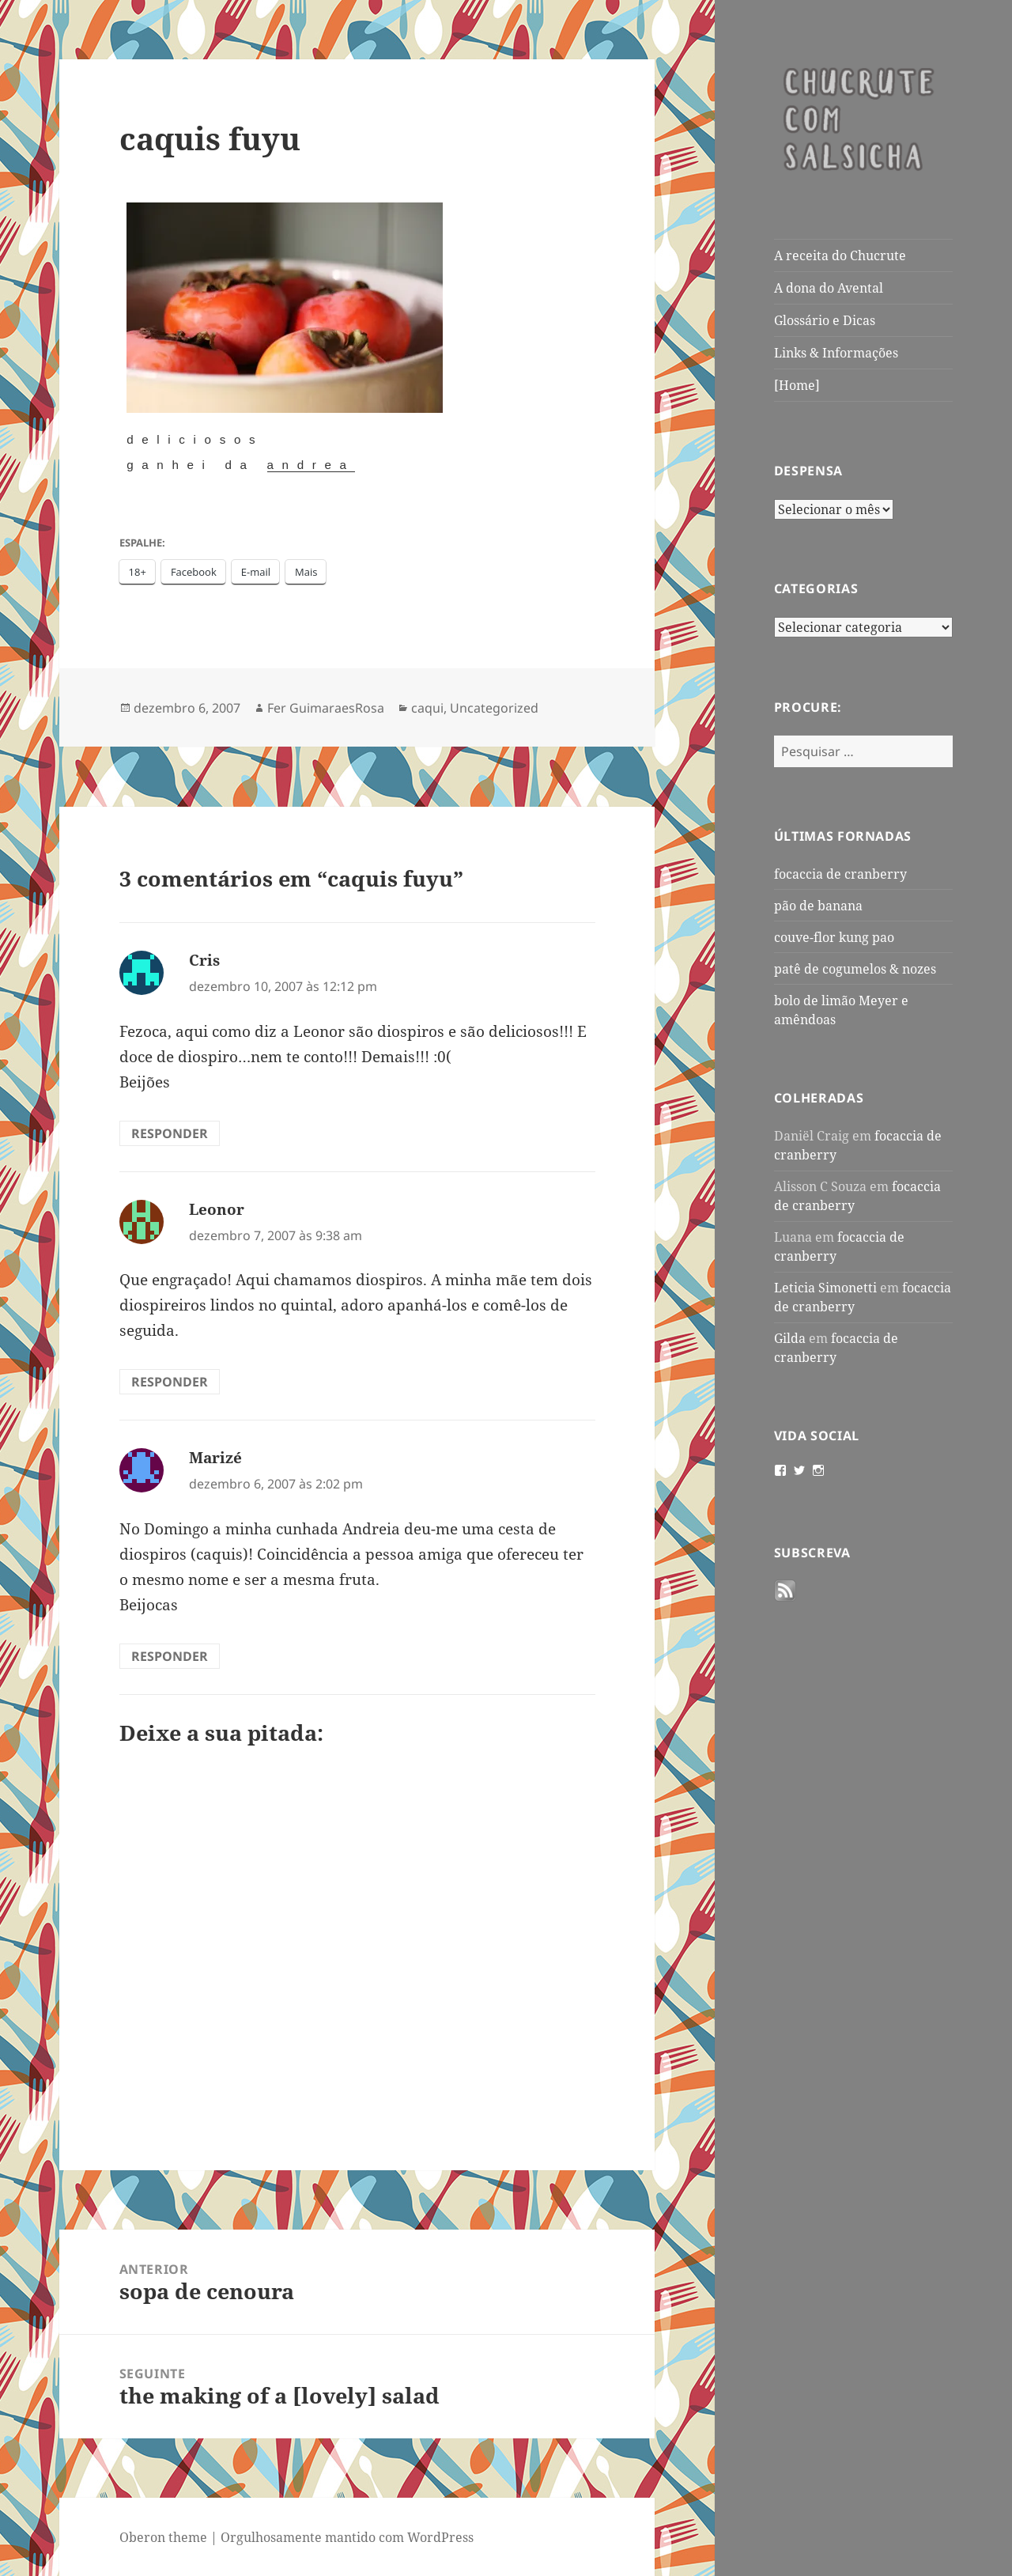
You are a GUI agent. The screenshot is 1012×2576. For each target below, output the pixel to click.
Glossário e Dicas (824, 320)
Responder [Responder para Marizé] (169, 1656)
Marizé (215, 1457)
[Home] (797, 385)
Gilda (790, 1338)
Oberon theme (163, 2537)
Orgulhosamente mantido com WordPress (347, 2537)
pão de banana (818, 905)
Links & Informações (836, 352)
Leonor (216, 1209)
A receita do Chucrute (840, 255)
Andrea (311, 464)
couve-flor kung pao (834, 937)
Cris (204, 960)
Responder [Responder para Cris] (169, 1133)
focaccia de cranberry (840, 874)
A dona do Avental (828, 288)
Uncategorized (494, 708)
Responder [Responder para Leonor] (169, 1381)
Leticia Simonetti (825, 1287)
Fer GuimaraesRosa (325, 708)
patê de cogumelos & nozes (855, 969)
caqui (427, 708)
